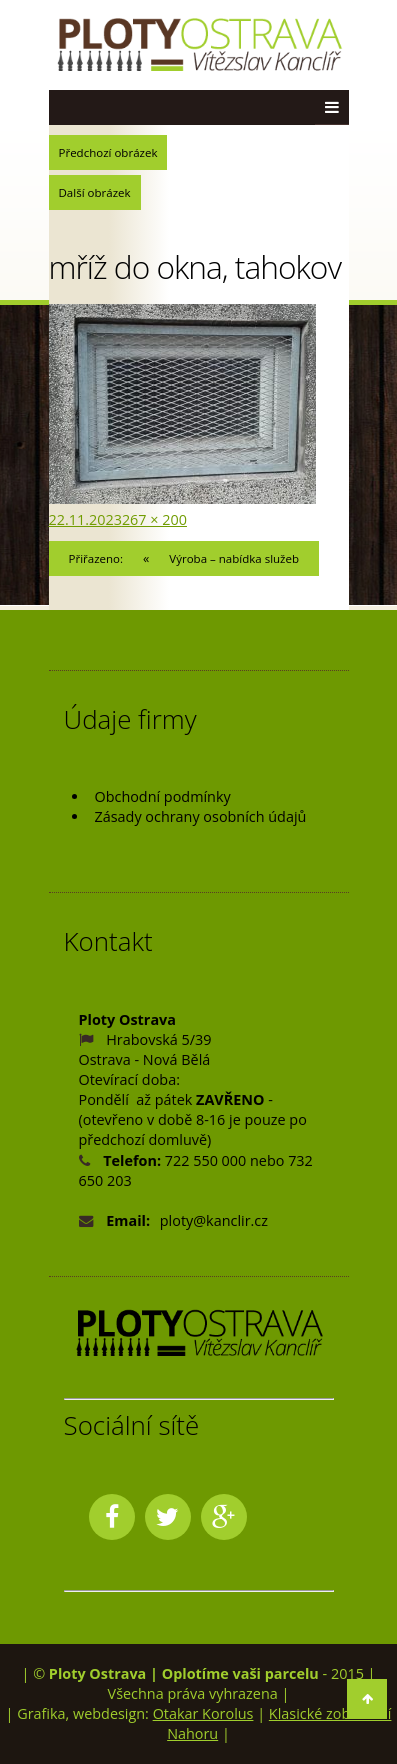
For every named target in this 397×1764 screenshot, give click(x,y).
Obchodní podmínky (163, 796)
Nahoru (192, 1733)
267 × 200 (154, 519)
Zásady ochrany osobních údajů (201, 816)
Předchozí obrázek (108, 152)
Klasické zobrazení (330, 1713)
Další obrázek (95, 192)
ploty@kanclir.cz (214, 1220)
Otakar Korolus (203, 1713)
